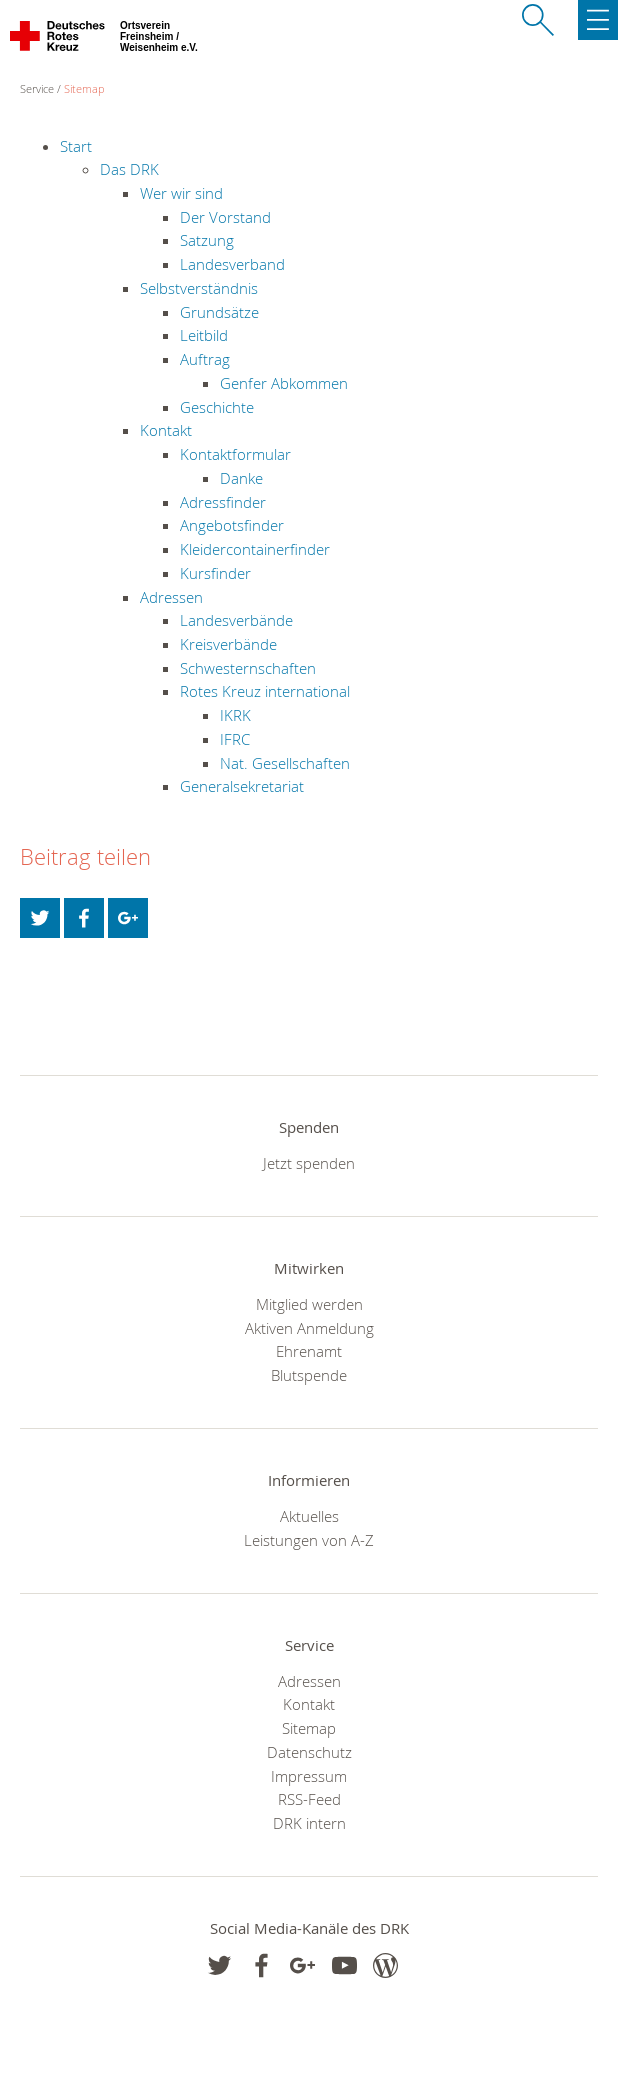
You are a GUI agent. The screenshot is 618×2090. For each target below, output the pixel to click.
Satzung (207, 240)
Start (76, 146)
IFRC (235, 739)
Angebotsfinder (232, 525)
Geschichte (217, 407)
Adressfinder (223, 502)
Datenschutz (309, 1752)
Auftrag (205, 359)
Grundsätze (219, 312)
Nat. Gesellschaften (285, 763)
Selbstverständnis (199, 288)
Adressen (171, 597)
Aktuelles (309, 1516)
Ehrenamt (309, 1351)
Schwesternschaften (248, 668)
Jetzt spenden (309, 1163)
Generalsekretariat (242, 786)
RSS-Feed (309, 1799)
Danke (241, 478)
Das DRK (129, 169)
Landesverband (232, 264)
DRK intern (309, 1823)
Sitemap (84, 88)
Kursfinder (215, 573)
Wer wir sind (181, 193)
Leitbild (204, 335)
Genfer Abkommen (284, 383)
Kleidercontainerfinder (255, 549)
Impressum (309, 1776)
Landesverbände (236, 620)
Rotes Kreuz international (265, 691)
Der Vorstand (225, 217)
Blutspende (309, 1375)
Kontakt (166, 430)
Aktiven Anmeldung (309, 1328)
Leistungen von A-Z (309, 1540)
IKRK (235, 715)
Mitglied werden (309, 1304)
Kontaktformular (235, 454)
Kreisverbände (228, 644)
